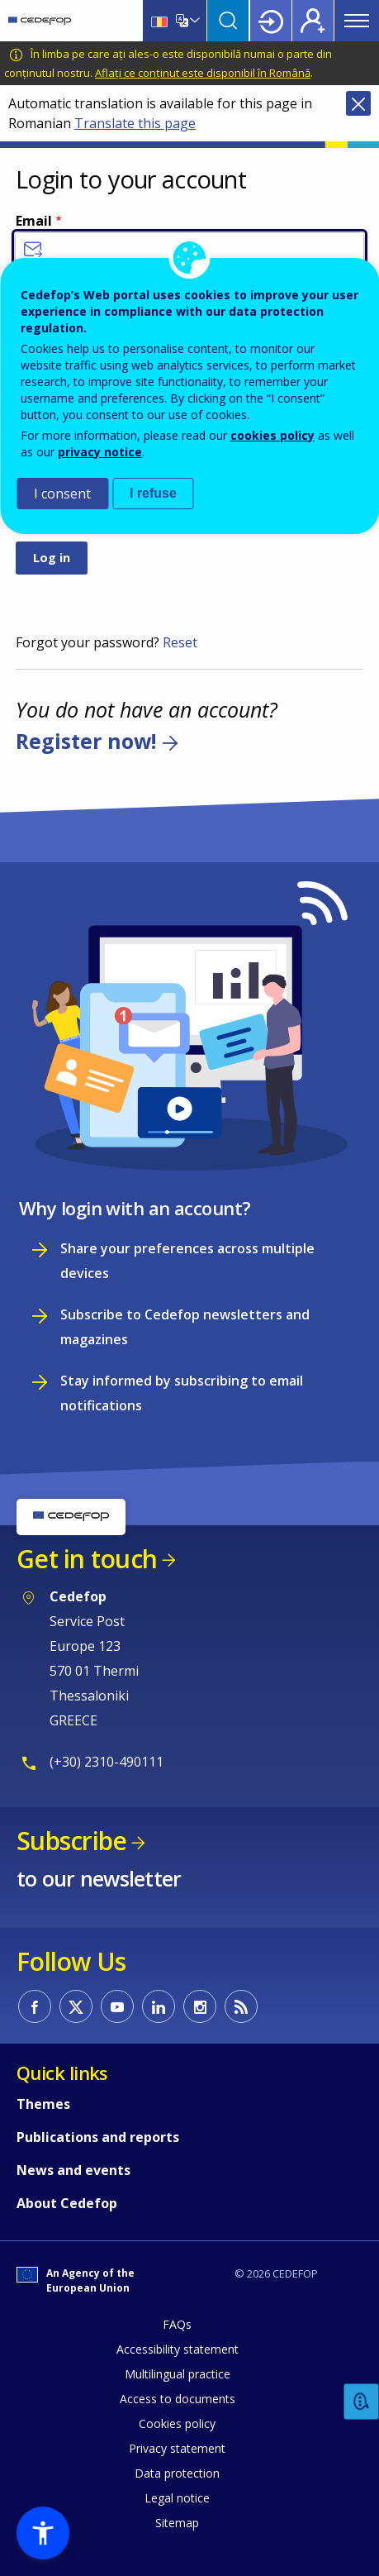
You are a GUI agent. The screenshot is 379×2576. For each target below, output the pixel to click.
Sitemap (177, 2523)
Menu (356, 20)
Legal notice (177, 2498)
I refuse (153, 493)
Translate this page (135, 123)
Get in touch (87, 1559)
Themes (43, 2104)
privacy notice (100, 452)
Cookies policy (177, 2423)
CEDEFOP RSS (241, 2006)
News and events (73, 2170)
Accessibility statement (177, 2349)
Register (313, 20)
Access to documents (177, 2399)
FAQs (177, 2324)
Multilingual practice (177, 2374)
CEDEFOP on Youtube (117, 2006)
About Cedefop (67, 2203)
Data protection (177, 2473)
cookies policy (272, 435)
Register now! (86, 741)
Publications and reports (98, 2137)
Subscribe (71, 1841)
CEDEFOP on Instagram (199, 2006)
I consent (62, 493)
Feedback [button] (361, 2402)
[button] (43, 2533)
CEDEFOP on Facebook (34, 2006)
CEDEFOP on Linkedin (158, 2006)
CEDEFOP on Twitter (75, 2006)
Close (358, 103)
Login (270, 20)
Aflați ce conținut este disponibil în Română (202, 72)
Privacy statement (177, 2448)
